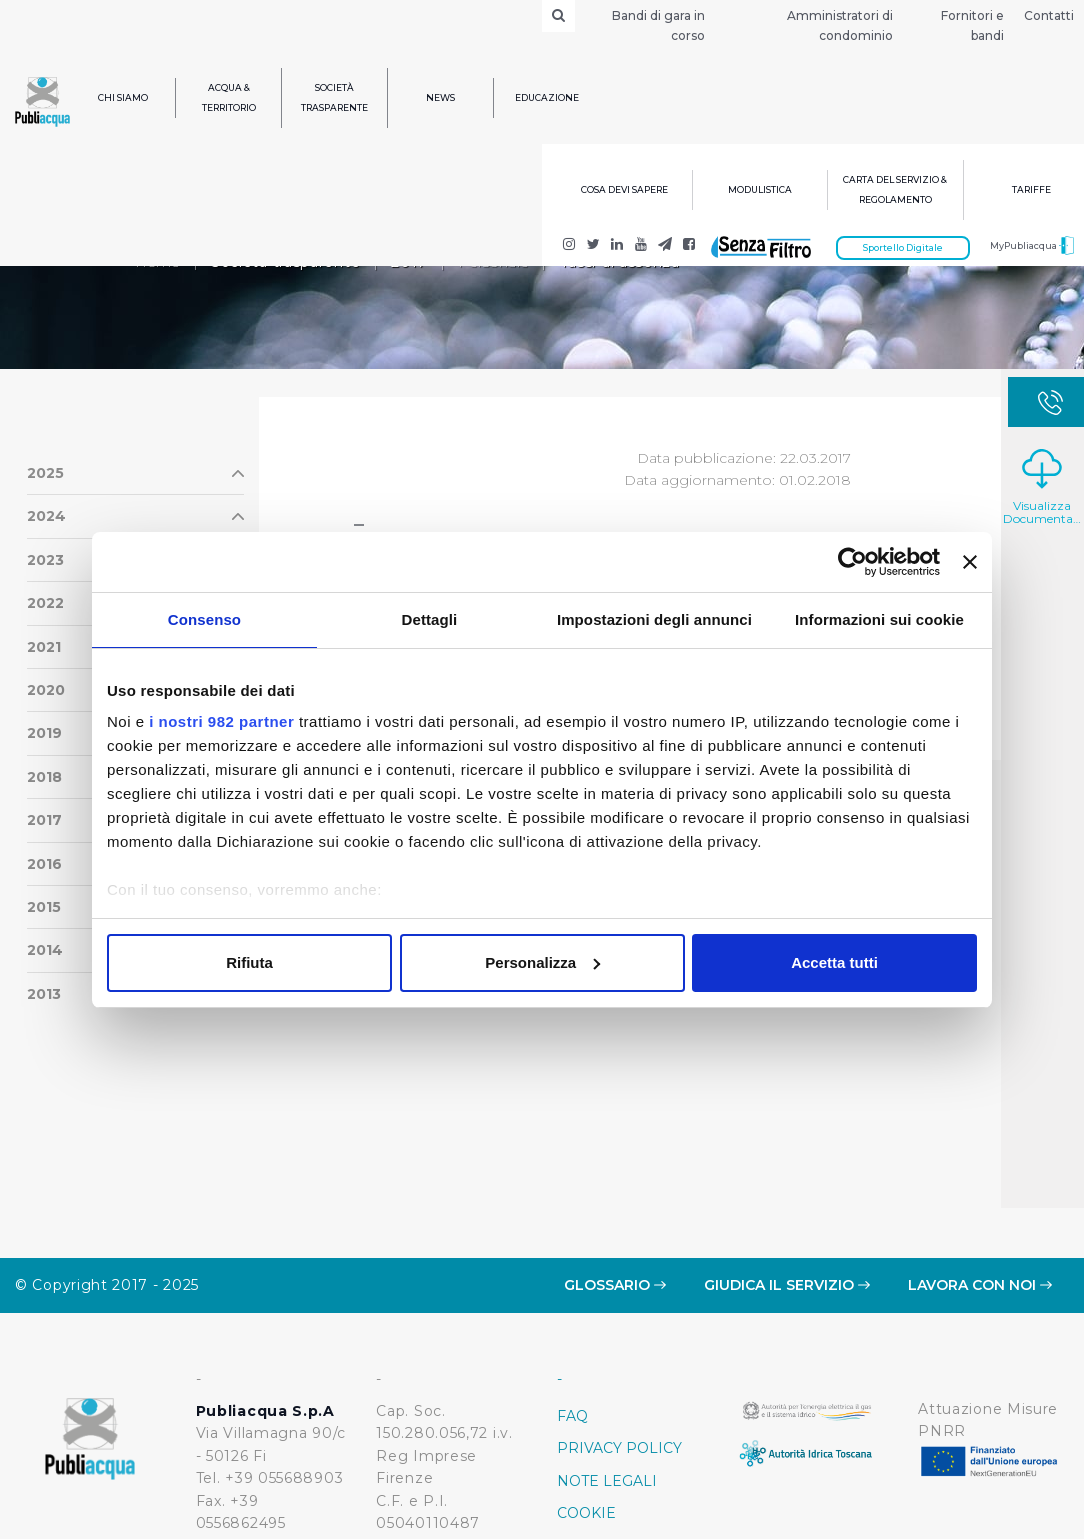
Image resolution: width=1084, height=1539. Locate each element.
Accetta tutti (834, 962)
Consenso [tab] (204, 619)
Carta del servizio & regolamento (895, 189)
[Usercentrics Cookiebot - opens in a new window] (852, 562)
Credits (589, 1458)
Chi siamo (123, 97)
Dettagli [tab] (430, 619)
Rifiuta (249, 962)
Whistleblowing (629, 1426)
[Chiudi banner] (970, 562)
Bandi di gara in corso (658, 25)
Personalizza (542, 962)
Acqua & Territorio (229, 97)
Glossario (615, 1165)
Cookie (586, 1393)
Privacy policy (619, 1328)
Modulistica (760, 189)
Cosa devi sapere (624, 189)
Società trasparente (334, 97)
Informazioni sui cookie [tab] (879, 619)
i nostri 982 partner (221, 721)
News (440, 97)
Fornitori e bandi (972, 25)
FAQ (572, 1296)
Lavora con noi (980, 1165)
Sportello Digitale (903, 247)
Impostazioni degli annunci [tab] (654, 619)
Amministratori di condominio (840, 25)
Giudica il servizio (787, 1165)
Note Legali (607, 1361)
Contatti (1049, 15)
